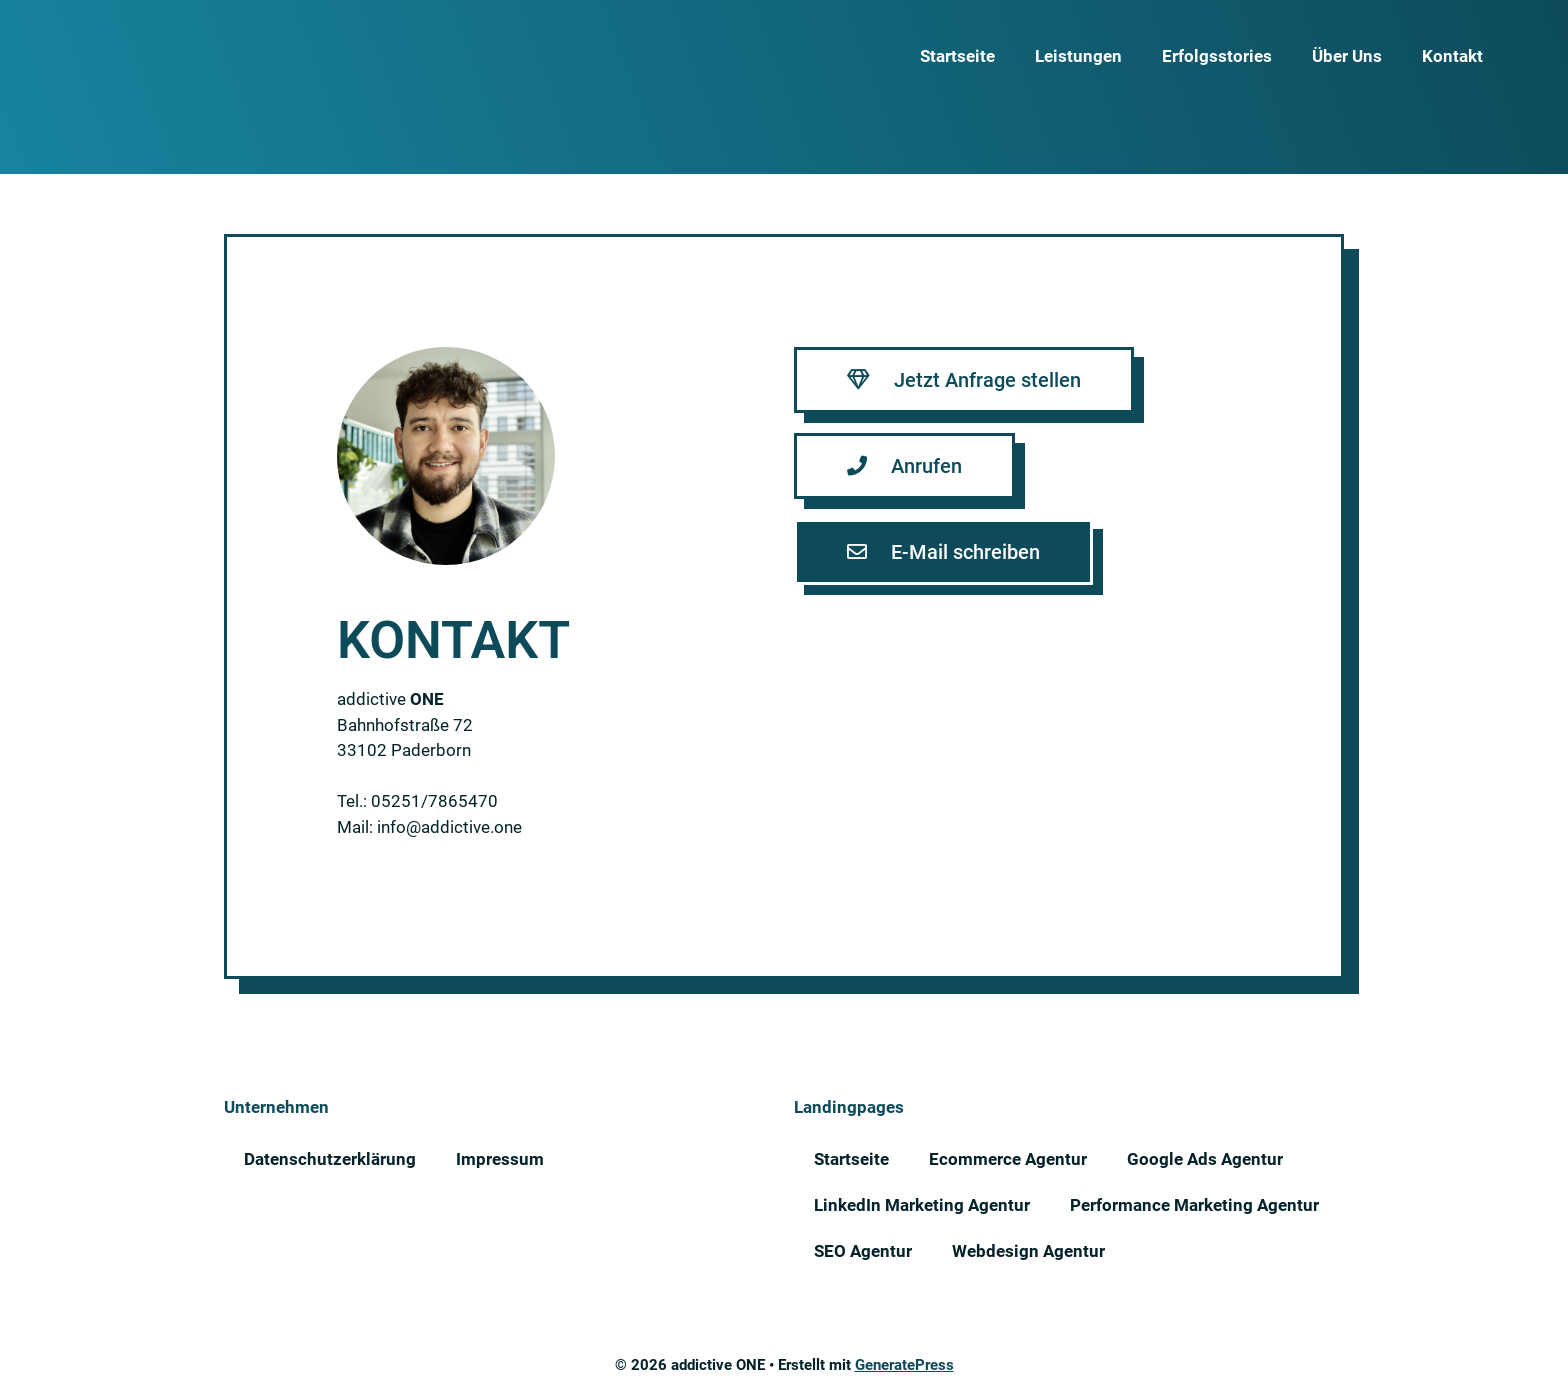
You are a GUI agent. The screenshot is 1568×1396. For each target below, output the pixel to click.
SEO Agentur (863, 1251)
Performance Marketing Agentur (1194, 1205)
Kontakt (1452, 56)
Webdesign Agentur (1028, 1251)
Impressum (500, 1159)
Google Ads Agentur (1205, 1159)
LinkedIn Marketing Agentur (922, 1205)
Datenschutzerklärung (330, 1159)
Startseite (957, 56)
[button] (964, 380)
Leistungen (1078, 56)
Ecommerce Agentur (1008, 1159)
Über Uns (1347, 56)
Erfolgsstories (1217, 56)
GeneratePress (904, 1365)
